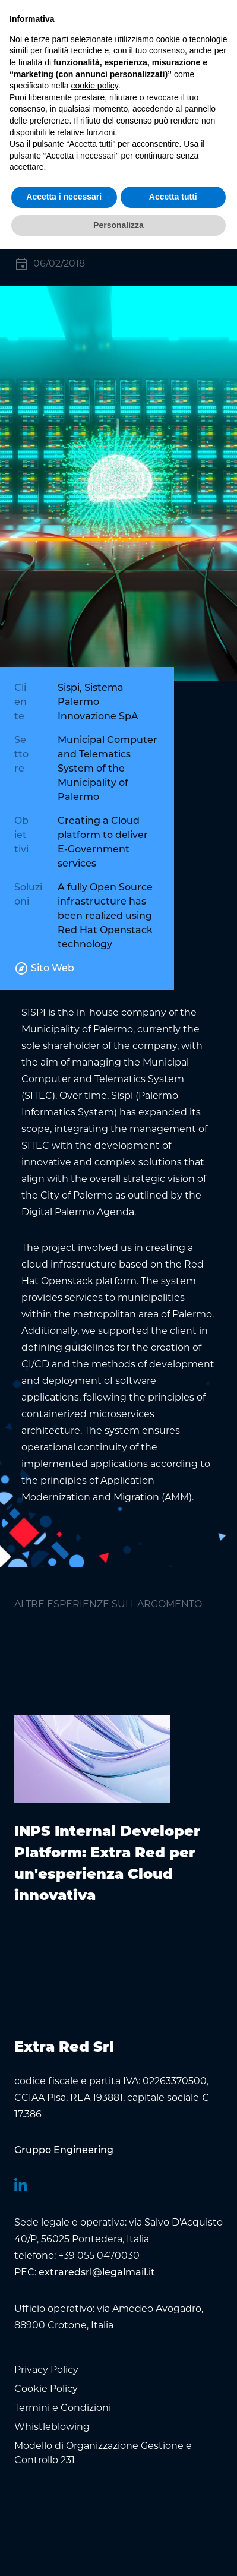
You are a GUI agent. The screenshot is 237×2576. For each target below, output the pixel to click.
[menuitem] (63, 2150)
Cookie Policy (46, 2388)
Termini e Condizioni (62, 2407)
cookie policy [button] (94, 85)
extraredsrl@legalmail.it (97, 2273)
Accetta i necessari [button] (64, 196)
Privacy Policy (46, 2369)
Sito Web (44, 968)
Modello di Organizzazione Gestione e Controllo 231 (103, 2453)
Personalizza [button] (118, 225)
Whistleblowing (52, 2426)
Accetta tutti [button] (173, 196)
